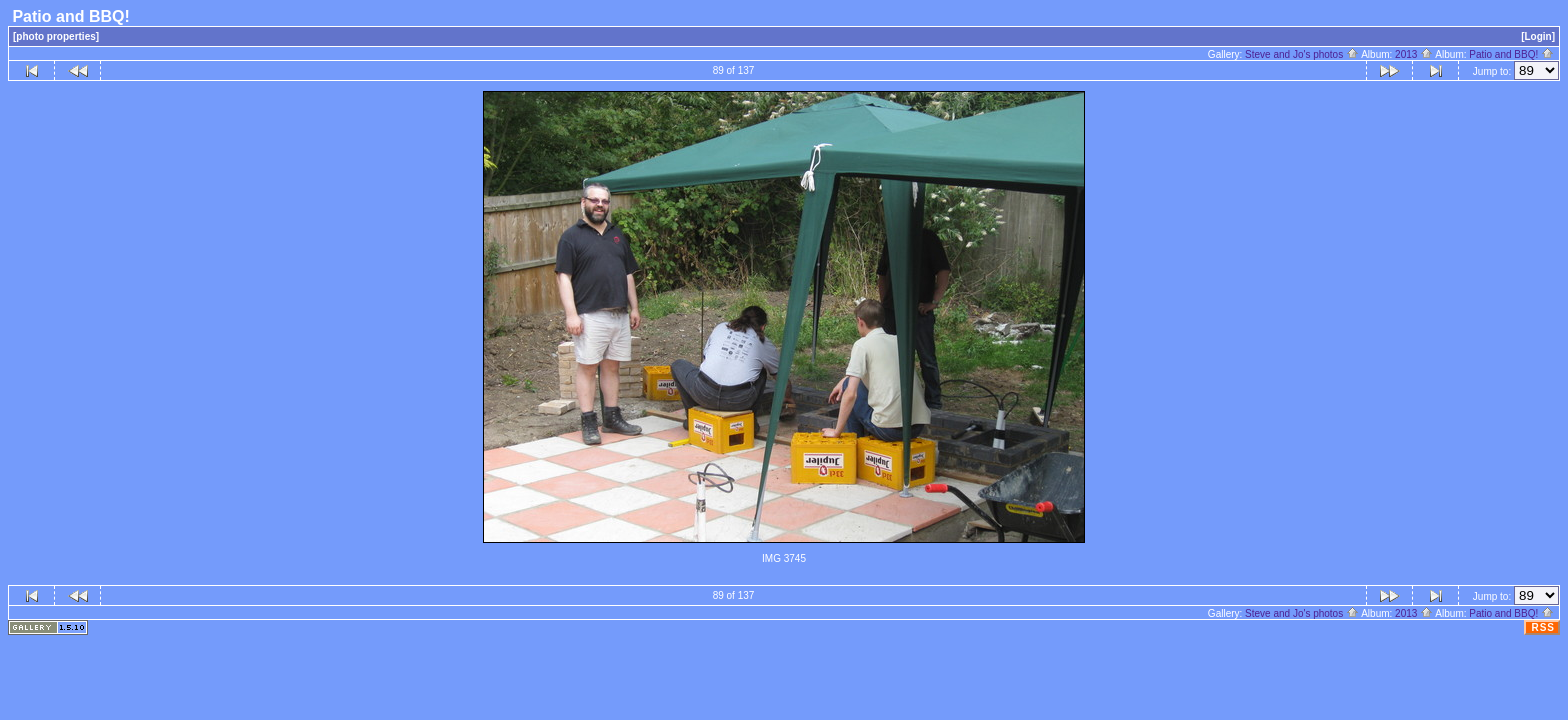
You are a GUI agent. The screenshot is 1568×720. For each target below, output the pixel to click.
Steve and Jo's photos (1302, 54)
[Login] (1538, 36)
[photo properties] (56, 36)
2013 (1414, 54)
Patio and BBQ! (1511, 54)
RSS (1543, 627)
